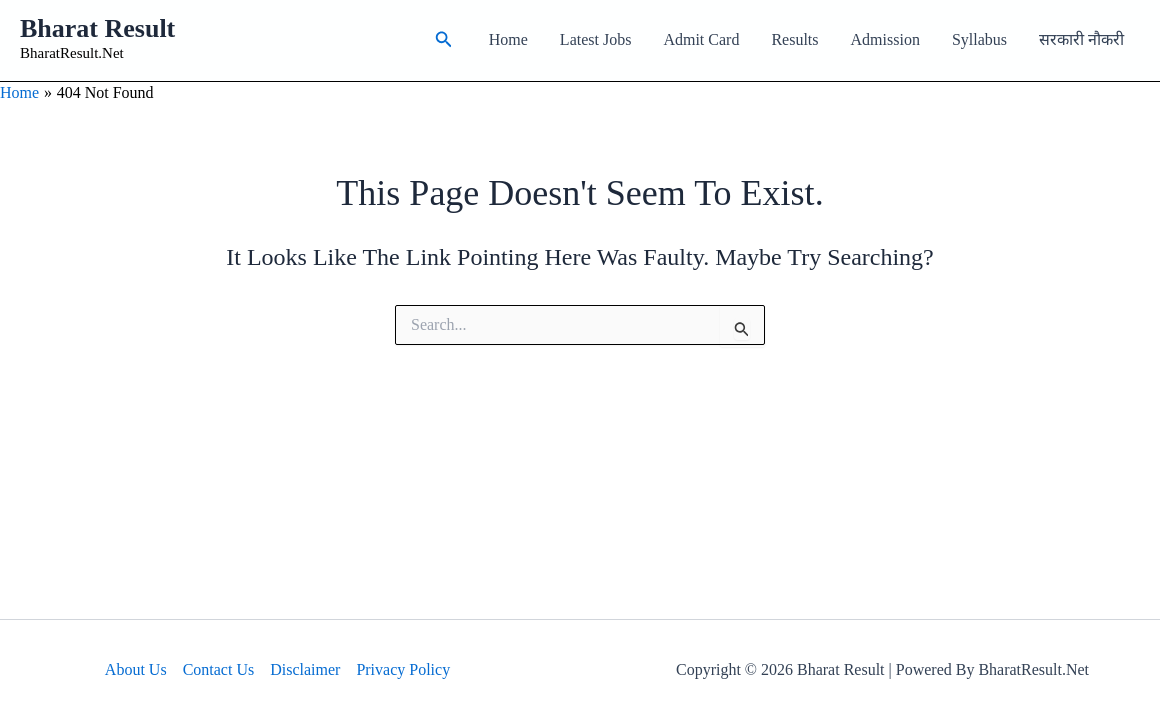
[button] (444, 40)
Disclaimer (305, 669)
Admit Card (701, 39)
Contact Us (219, 669)
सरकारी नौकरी (1081, 39)
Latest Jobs (596, 39)
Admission (885, 39)
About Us (136, 669)
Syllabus (979, 39)
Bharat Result (97, 28)
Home (508, 39)
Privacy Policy (403, 669)
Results (794, 39)
